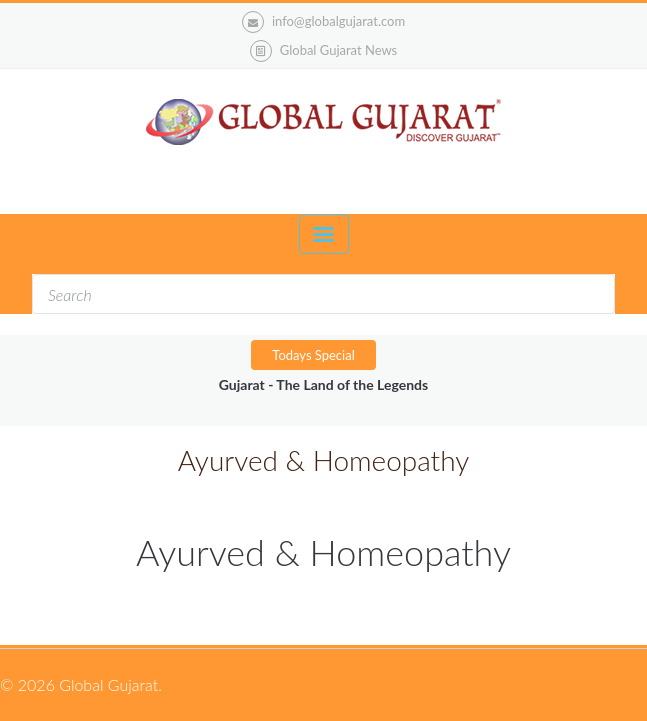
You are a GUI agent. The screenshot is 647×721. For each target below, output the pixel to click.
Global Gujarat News (338, 50)
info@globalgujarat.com (323, 22)
